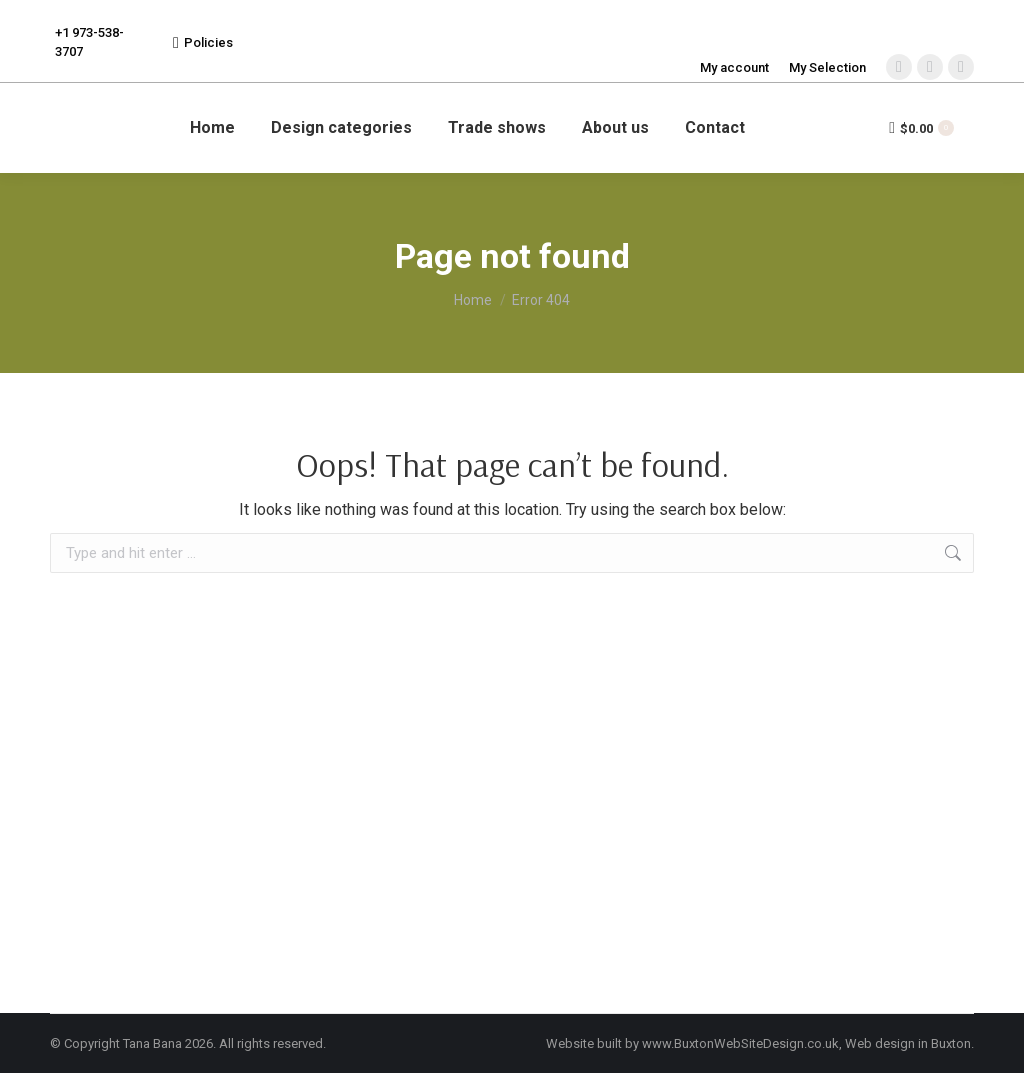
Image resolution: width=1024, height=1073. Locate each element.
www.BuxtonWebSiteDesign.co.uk (740, 1043)
